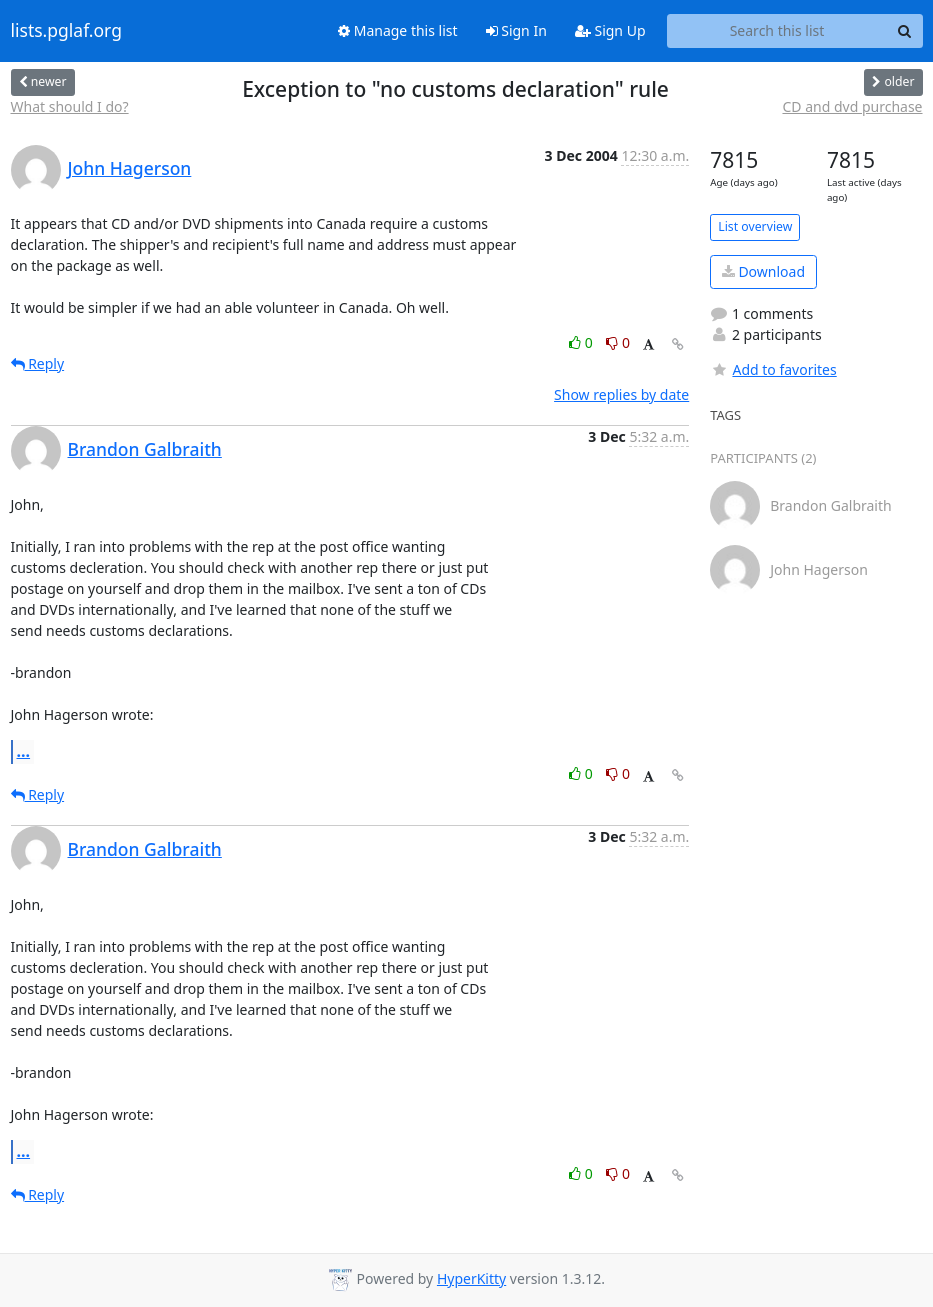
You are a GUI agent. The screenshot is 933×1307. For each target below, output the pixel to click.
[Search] (905, 31)
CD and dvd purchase (852, 106)
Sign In (516, 30)
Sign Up (610, 30)
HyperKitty (471, 1278)
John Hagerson (130, 168)
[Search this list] (777, 31)
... (24, 751)
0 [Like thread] (582, 342)
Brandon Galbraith (145, 449)
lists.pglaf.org (66, 31)
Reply (38, 363)
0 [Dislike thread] (618, 342)
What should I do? (70, 106)
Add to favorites (773, 369)
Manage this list (398, 30)
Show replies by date (621, 394)
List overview (755, 226)
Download (763, 271)
